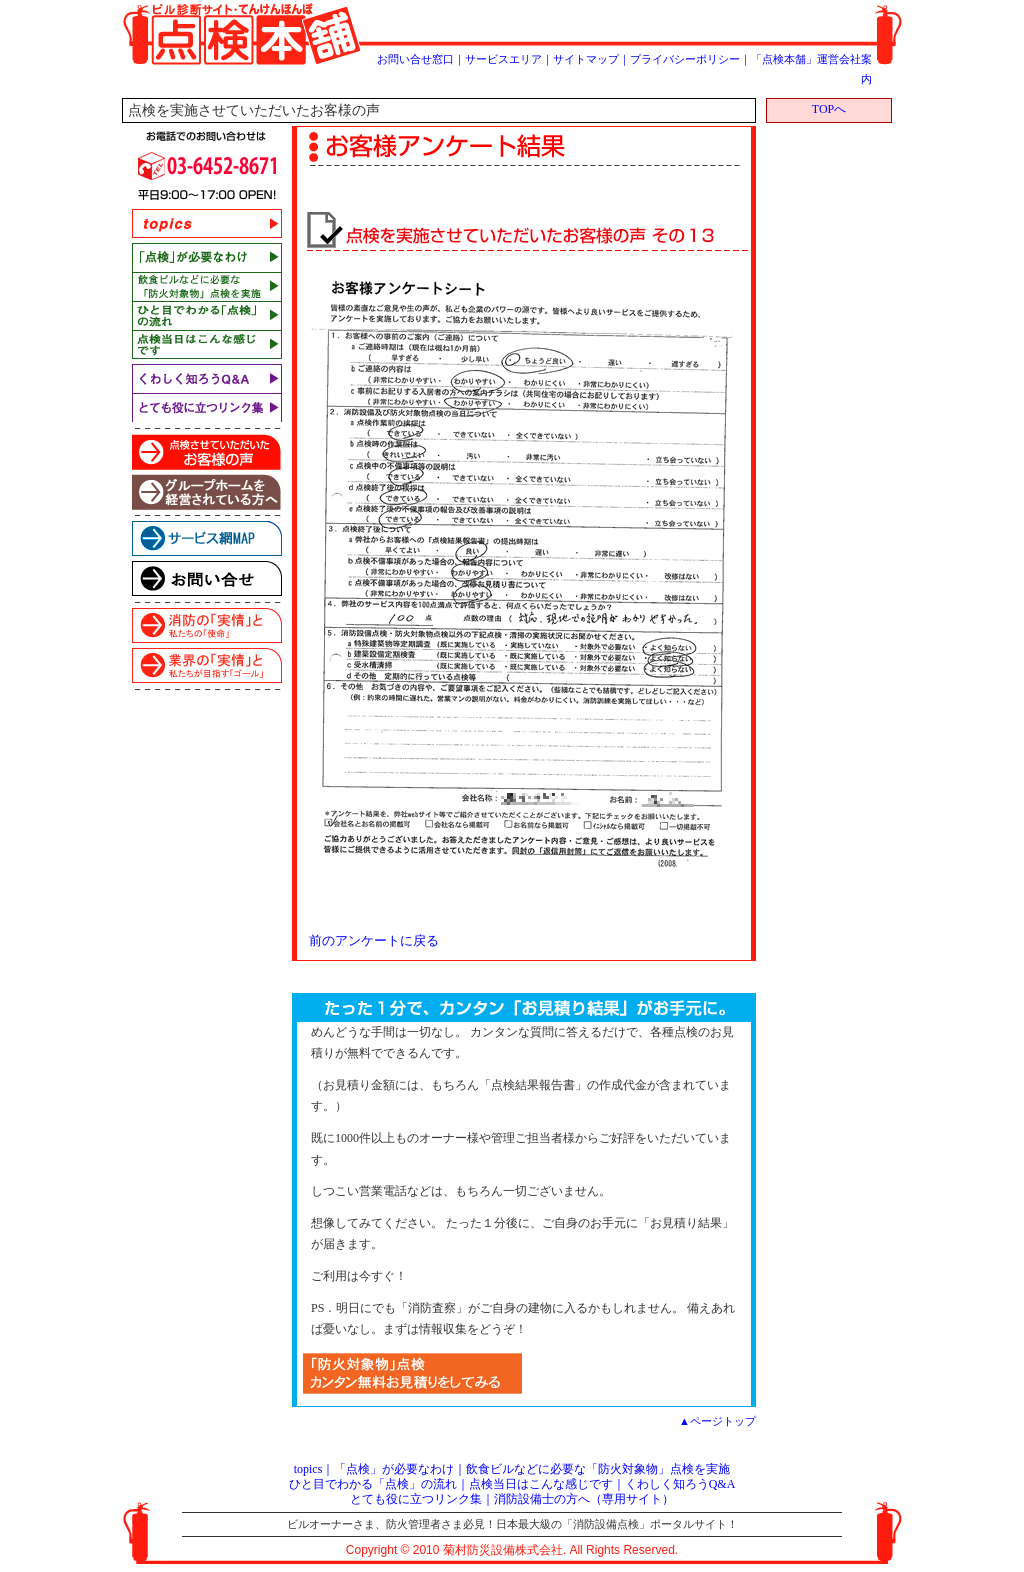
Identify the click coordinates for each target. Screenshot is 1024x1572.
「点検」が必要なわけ (394, 1469)
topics (308, 1469)
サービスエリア (503, 59)
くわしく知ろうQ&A (680, 1484)
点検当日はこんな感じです (541, 1484)
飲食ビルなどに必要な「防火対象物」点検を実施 (598, 1469)
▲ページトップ (717, 1421)
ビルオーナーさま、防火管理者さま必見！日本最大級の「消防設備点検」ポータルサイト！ (512, 1524)
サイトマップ (586, 59)
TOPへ (829, 109)
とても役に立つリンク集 (416, 1499)
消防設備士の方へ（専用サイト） (584, 1499)
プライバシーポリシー (685, 59)
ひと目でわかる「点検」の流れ (373, 1484)
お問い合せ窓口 (415, 59)
